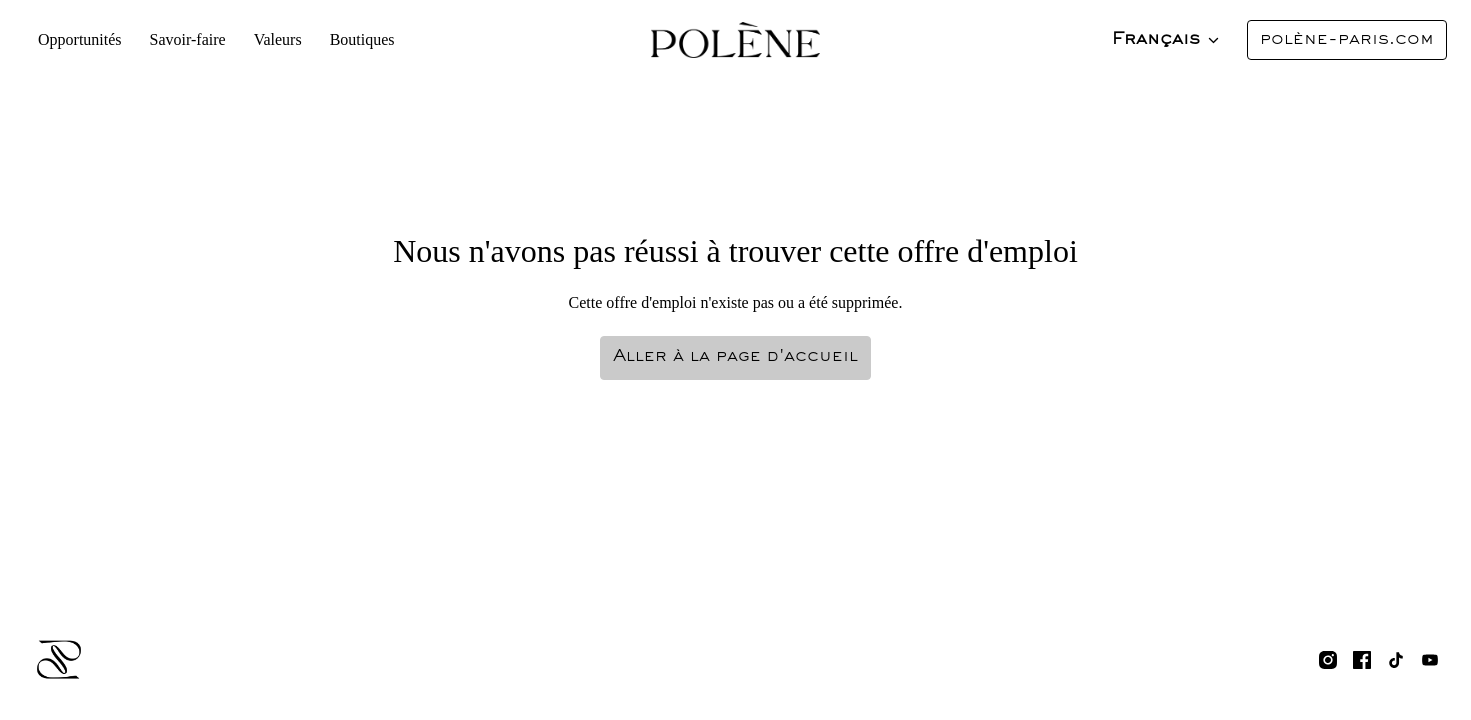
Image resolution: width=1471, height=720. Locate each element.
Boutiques (354, 40)
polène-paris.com (1347, 40)
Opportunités (79, 40)
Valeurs (273, 40)
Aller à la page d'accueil (735, 357)
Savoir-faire (185, 40)
